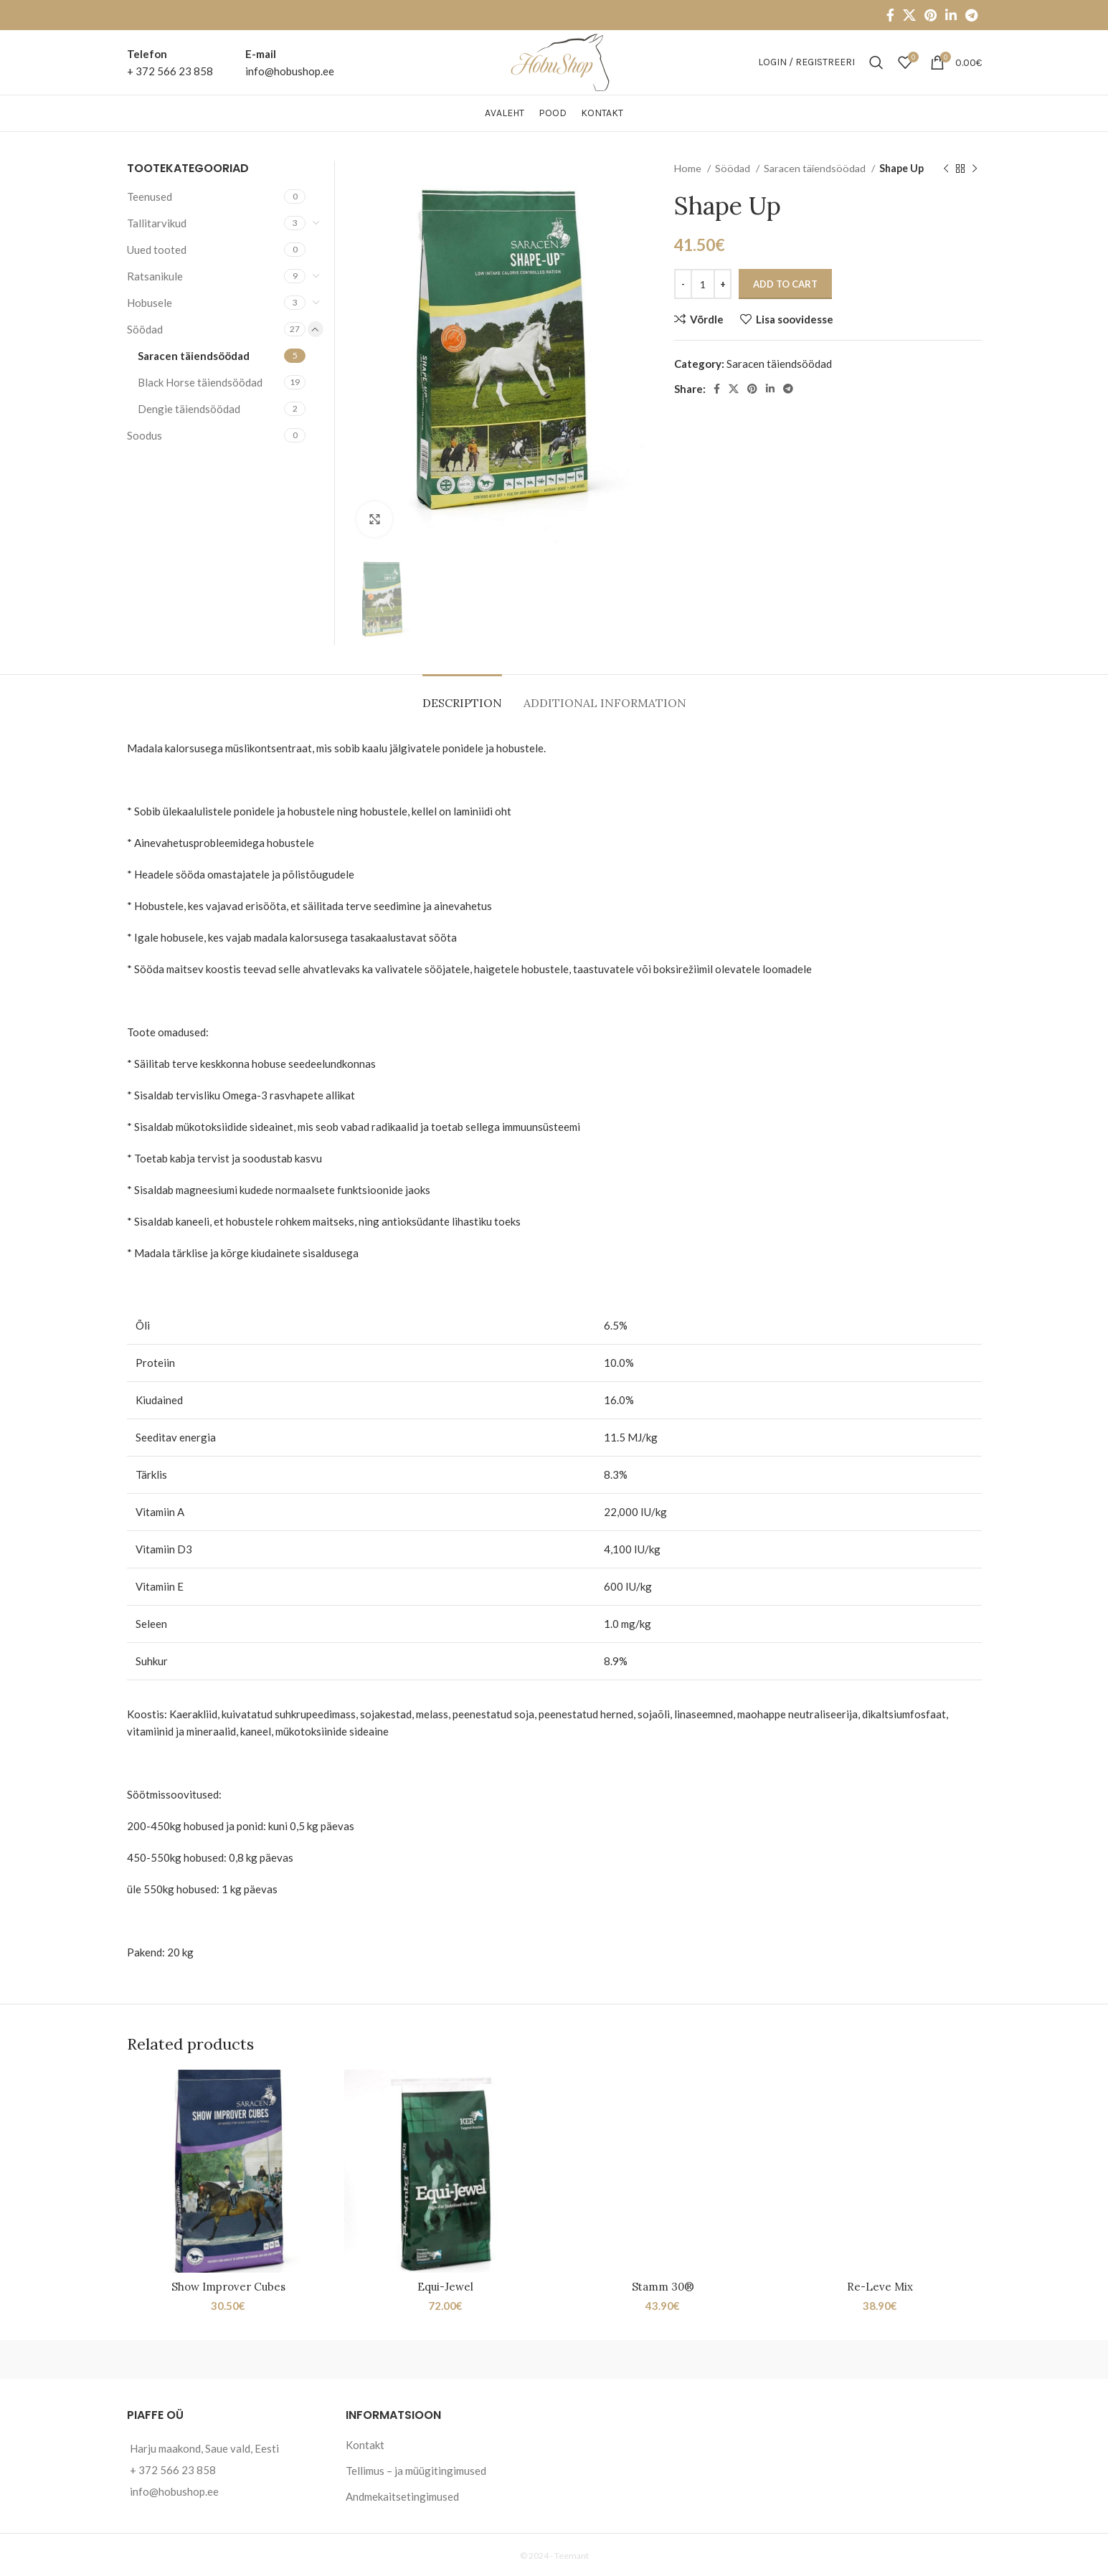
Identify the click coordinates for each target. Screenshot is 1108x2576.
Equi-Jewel (445, 2286)
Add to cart (785, 284)
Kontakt (365, 2444)
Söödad (733, 168)
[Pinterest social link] (930, 15)
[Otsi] (876, 62)
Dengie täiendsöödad (189, 408)
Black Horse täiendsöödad (200, 382)
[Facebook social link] (890, 15)
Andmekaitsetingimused (402, 2496)
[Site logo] (554, 61)
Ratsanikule (155, 276)
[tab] (462, 696)
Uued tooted (156, 249)
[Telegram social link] (971, 15)
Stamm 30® (663, 2286)
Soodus (144, 435)
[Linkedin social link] (951, 15)
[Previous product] (946, 168)
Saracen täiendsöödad (816, 168)
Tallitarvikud (156, 223)
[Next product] (974, 168)
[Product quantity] (703, 284)
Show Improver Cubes (228, 2286)
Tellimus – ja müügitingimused (416, 2470)
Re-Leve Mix (880, 2286)
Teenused (149, 196)
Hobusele (149, 302)
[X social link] (909, 15)
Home (689, 168)
